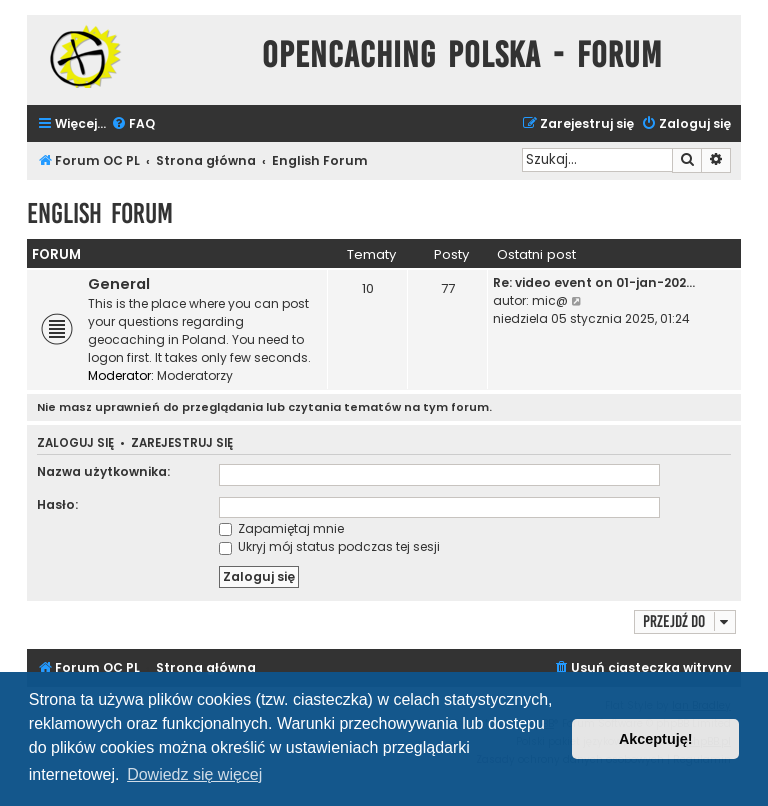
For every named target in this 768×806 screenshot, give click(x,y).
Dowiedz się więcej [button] (194, 774)
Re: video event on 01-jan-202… (594, 282)
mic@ (550, 300)
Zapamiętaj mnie (281, 528)
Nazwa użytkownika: (103, 471)
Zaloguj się (75, 443)
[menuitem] (133, 124)
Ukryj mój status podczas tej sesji (329, 546)
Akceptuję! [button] (656, 739)
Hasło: (57, 504)
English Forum (100, 213)
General (119, 284)
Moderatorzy (195, 375)
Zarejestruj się (182, 443)
